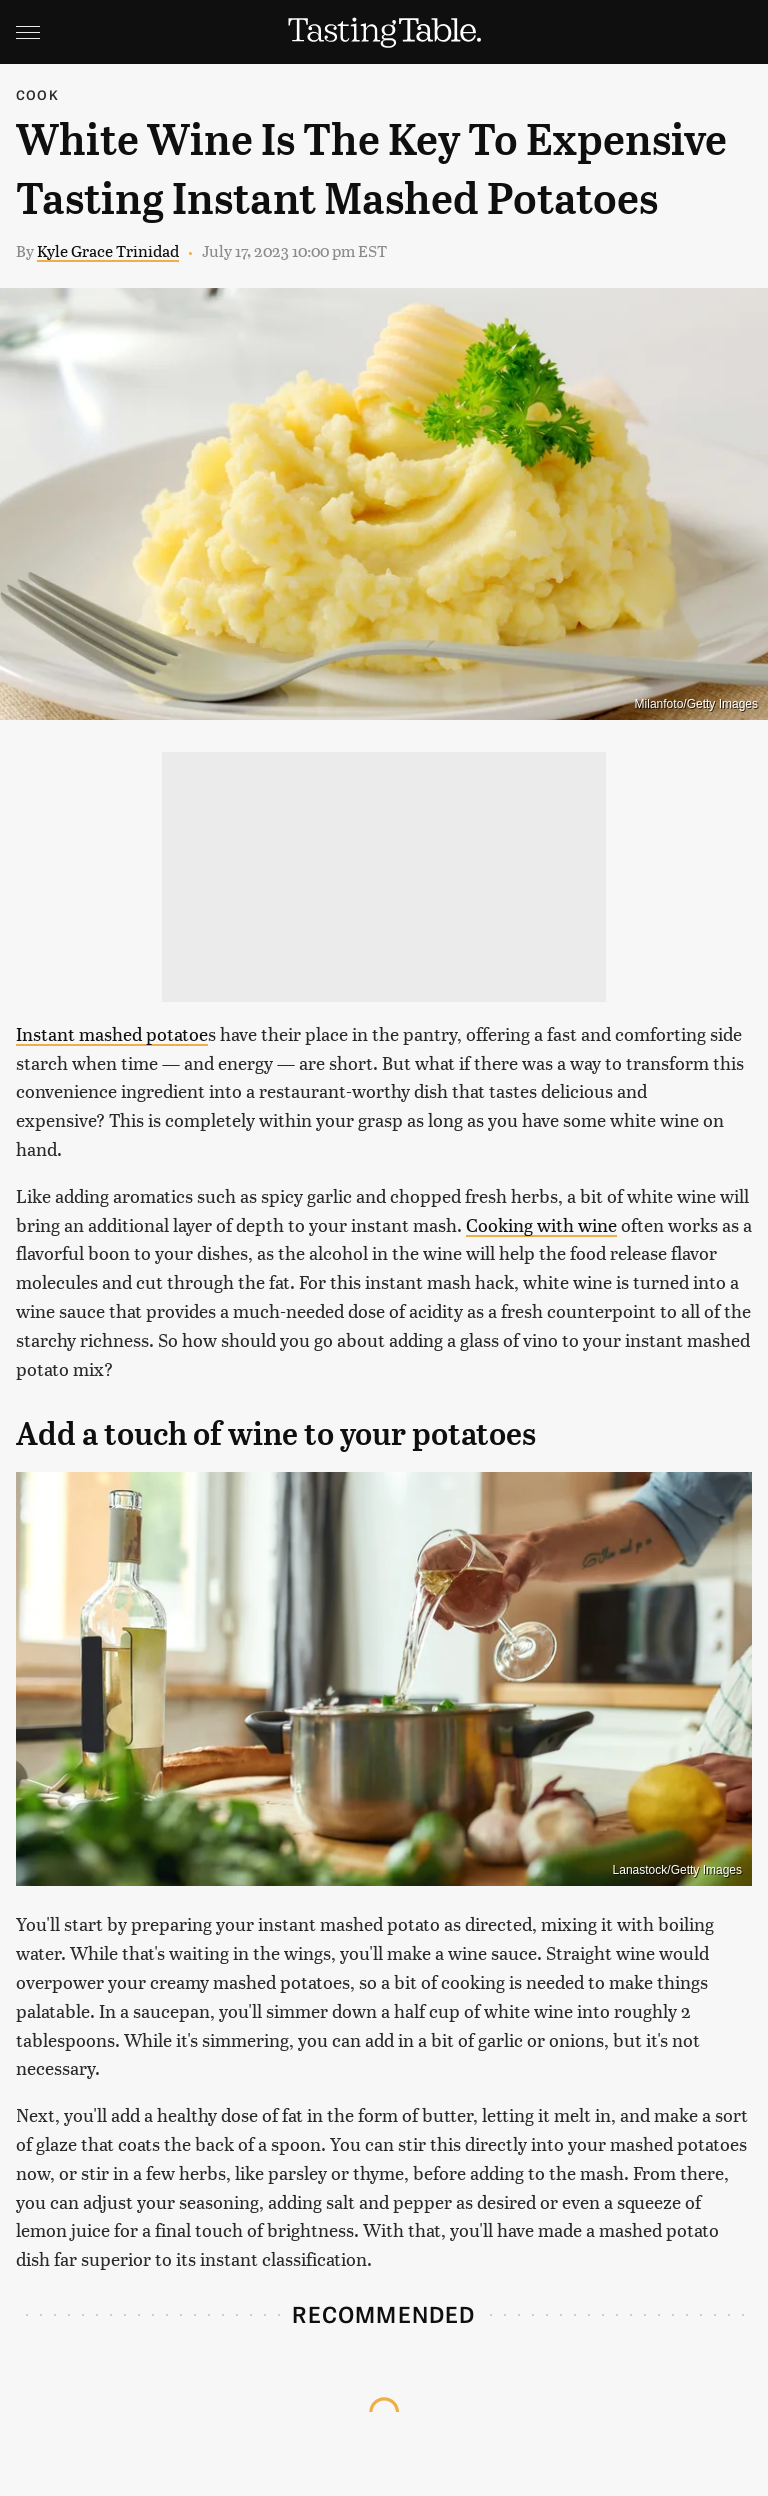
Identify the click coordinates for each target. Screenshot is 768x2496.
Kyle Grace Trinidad (108, 250)
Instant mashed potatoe (112, 1033)
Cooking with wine (541, 1224)
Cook (37, 94)
